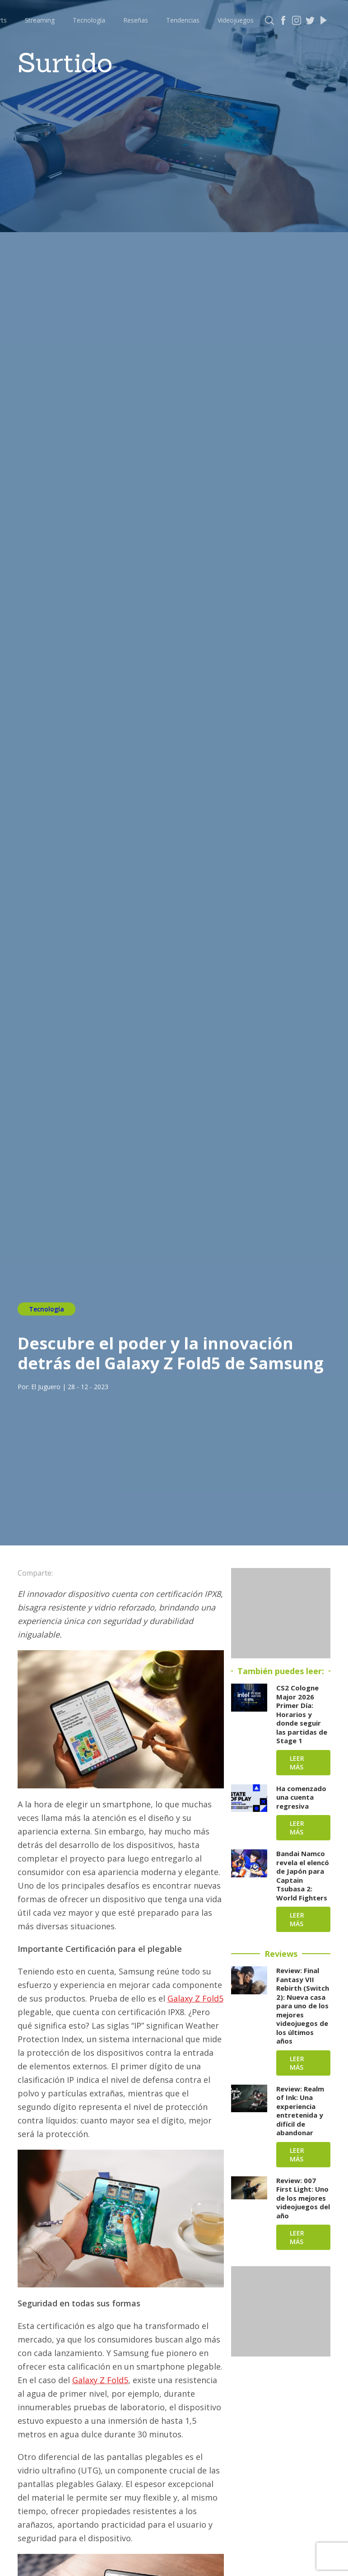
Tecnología (89, 20)
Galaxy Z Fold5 (195, 1998)
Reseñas (135, 20)
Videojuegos (236, 20)
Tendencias (183, 20)
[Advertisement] (281, 1613)
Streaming (40, 20)
